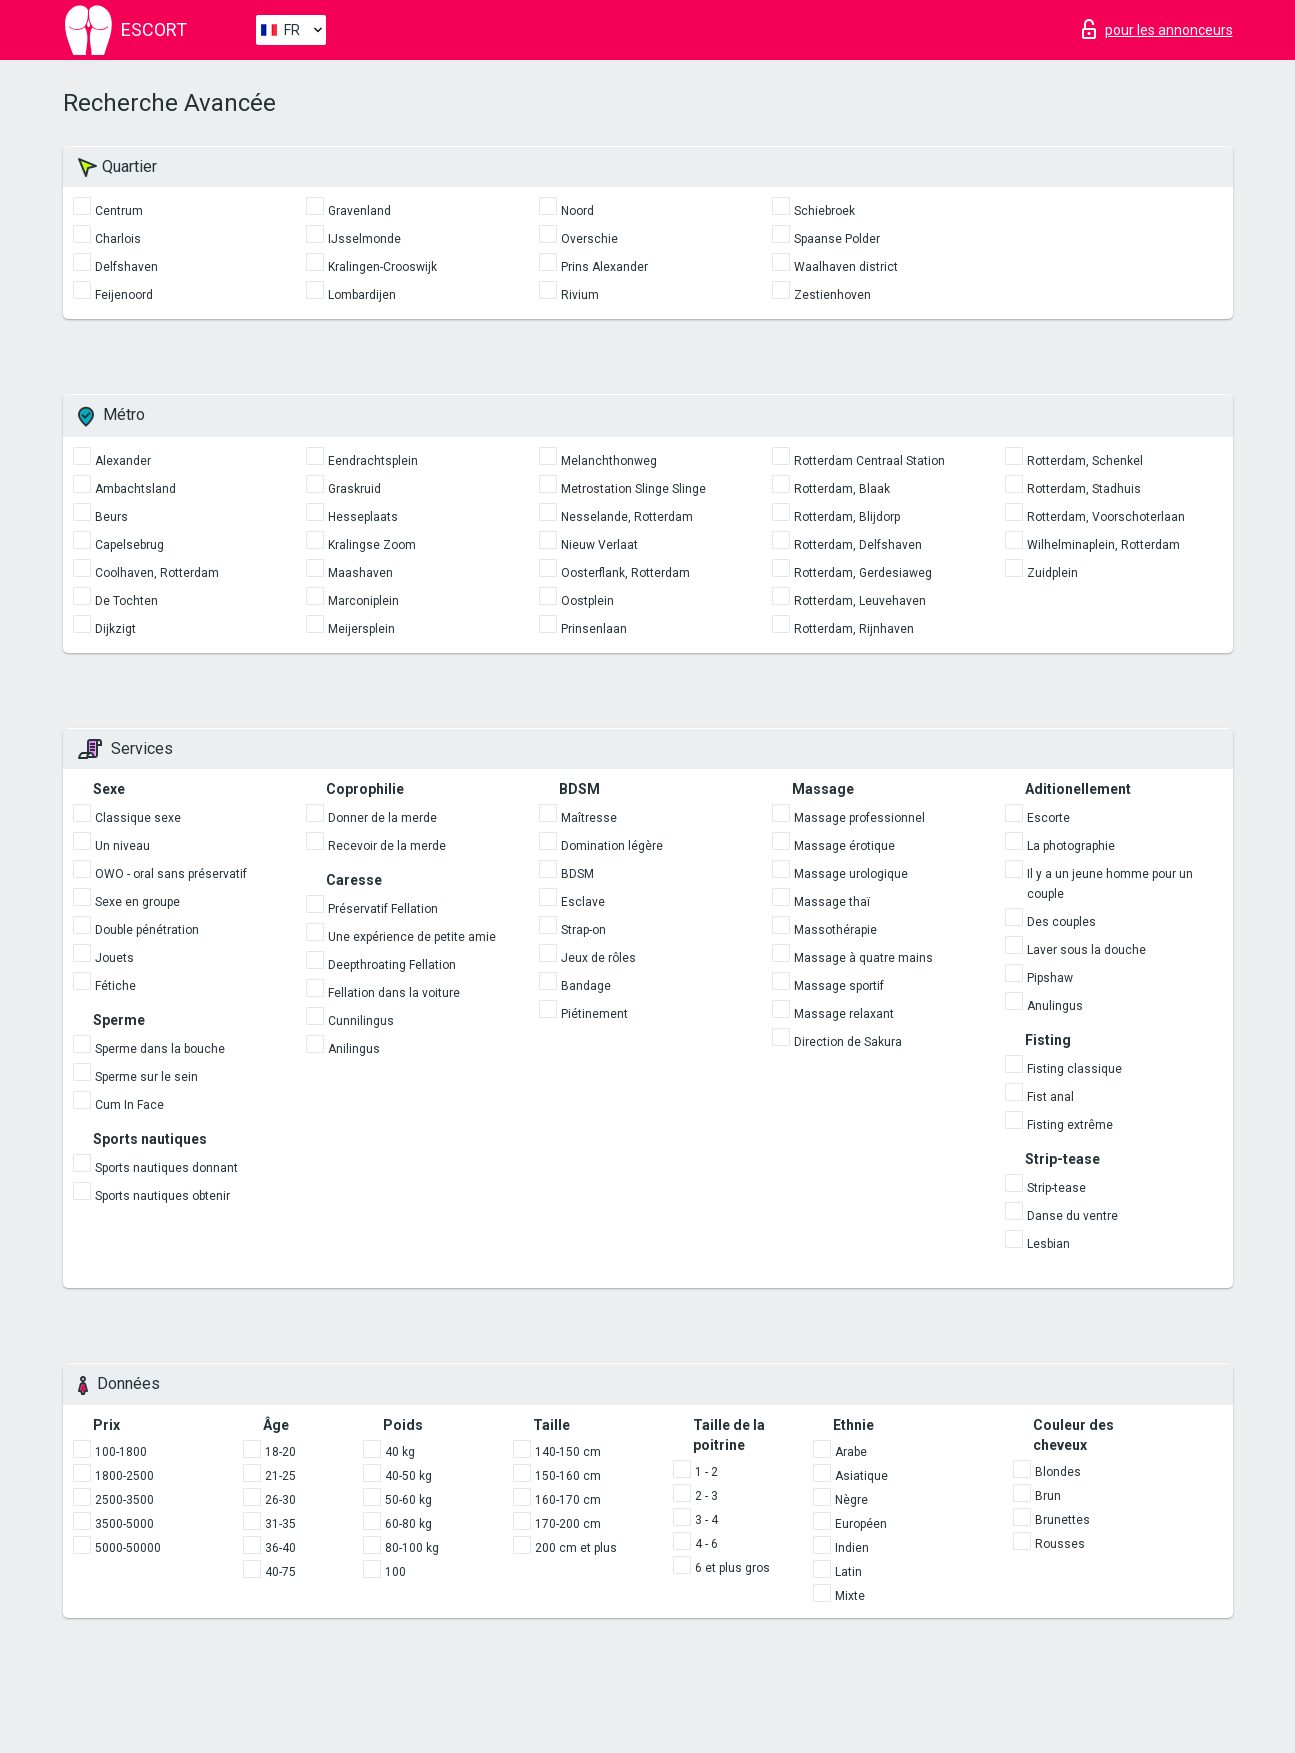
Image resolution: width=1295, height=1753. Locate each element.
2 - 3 (706, 1496)
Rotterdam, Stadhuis (1084, 489)
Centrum (119, 211)
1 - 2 (706, 1472)
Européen (861, 1524)
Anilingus (354, 1049)
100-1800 (121, 1452)
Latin (848, 1572)
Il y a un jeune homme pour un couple (1110, 884)
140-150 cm (568, 1452)
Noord (577, 211)
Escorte (1048, 818)
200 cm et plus (576, 1548)
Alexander (123, 461)
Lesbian (1048, 1244)
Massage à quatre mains (863, 958)
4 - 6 (706, 1544)
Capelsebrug (129, 545)
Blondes (1058, 1472)
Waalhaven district (846, 267)
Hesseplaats (363, 517)
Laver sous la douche (1086, 950)
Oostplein (587, 601)
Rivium (580, 295)
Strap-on (583, 930)
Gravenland (359, 211)
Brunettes (1062, 1520)
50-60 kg (408, 1500)
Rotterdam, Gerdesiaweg (863, 573)
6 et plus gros (732, 1568)
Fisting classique (1074, 1069)
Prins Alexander (604, 267)
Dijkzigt (115, 629)
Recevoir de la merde (387, 846)
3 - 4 (706, 1520)
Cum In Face (129, 1105)
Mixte (850, 1596)
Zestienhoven (832, 295)
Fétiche (115, 986)
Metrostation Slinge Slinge (633, 489)
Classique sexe (138, 818)
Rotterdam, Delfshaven (858, 545)
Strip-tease (1056, 1188)
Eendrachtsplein (373, 461)
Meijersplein (361, 629)
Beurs (111, 517)
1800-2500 (124, 1476)
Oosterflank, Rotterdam (625, 573)
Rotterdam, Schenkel (1085, 461)
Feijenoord (124, 295)
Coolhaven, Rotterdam (157, 573)
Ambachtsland (135, 489)
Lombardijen (362, 295)
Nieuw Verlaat (599, 545)
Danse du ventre (1072, 1216)
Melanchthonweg (609, 461)
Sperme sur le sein (146, 1077)
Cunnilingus (361, 1021)
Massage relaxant (844, 1014)
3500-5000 (124, 1524)
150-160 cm (568, 1476)
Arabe (851, 1452)
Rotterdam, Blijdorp (847, 517)
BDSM (577, 874)
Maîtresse (589, 818)
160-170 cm (568, 1500)
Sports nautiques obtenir (162, 1196)
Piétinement (594, 1014)
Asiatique (861, 1476)
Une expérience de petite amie (412, 937)
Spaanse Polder (837, 239)
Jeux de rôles (598, 958)
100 (395, 1572)
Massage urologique (851, 874)
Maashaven (360, 573)
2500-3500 (124, 1500)
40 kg (400, 1452)
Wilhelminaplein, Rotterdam (1103, 545)
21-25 (280, 1476)
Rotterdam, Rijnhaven (854, 629)
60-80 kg (408, 1524)
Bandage (586, 986)
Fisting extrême (1070, 1125)
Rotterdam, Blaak (842, 489)
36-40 (280, 1548)
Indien (852, 1548)
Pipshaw (1050, 978)
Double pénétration (147, 930)
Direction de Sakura (848, 1042)
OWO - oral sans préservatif (171, 874)
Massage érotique (844, 846)
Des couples (1061, 922)
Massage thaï (832, 902)
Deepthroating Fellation (392, 965)
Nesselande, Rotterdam (627, 517)
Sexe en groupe (137, 902)
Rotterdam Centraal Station (869, 461)
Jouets (114, 958)
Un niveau (122, 846)
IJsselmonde (364, 239)
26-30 (280, 1500)
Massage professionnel (859, 818)
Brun (1048, 1496)
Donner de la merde (382, 818)
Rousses (1060, 1544)
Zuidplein (1052, 573)
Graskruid (354, 489)
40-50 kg (408, 1476)
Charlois (118, 239)
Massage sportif (839, 986)
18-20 (280, 1452)
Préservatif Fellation (383, 909)
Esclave (583, 902)
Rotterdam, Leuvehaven (860, 601)
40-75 (280, 1572)
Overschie (589, 239)
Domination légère (612, 846)
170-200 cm (568, 1524)
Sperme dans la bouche (160, 1049)
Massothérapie (835, 930)
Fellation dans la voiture (394, 993)
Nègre (851, 1500)
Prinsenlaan (594, 629)
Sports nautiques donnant (166, 1168)
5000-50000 (128, 1548)
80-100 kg (412, 1548)
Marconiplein (363, 601)
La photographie (1071, 846)
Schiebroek (824, 211)
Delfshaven (126, 267)
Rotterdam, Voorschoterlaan (1106, 517)
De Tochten (126, 601)
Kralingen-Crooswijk (382, 267)
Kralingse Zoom (372, 545)
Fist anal (1050, 1097)
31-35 (280, 1524)
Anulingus (1055, 1006)
